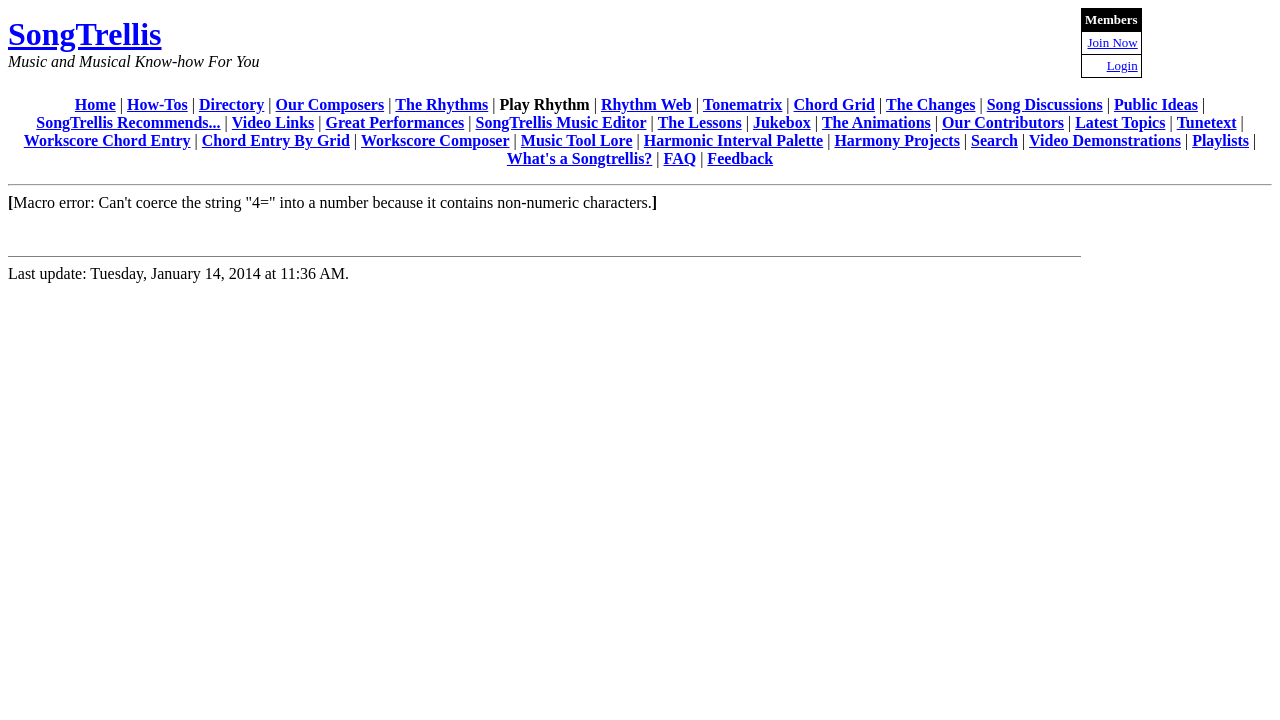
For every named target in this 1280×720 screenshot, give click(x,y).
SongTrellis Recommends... (128, 122)
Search (994, 140)
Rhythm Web (646, 104)
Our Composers (330, 104)
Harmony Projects (896, 140)
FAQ (680, 158)
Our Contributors (1003, 122)
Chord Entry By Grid (276, 140)
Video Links (273, 122)
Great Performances (395, 122)
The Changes (930, 104)
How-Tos (157, 104)
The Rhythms (441, 104)
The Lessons (700, 122)
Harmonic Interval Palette (734, 140)
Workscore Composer (435, 140)
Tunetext (1207, 122)
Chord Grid (834, 104)
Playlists (1220, 140)
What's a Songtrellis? (580, 158)
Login (1122, 65)
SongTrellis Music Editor (561, 122)
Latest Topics (1120, 122)
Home (95, 104)
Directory (231, 104)
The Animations (876, 122)
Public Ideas (1156, 104)
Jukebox (782, 122)
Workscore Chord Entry (107, 140)
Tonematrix (742, 104)
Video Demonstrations (1105, 140)
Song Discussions (1045, 104)
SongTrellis (85, 34)
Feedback (740, 158)
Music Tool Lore (577, 140)
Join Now (1112, 42)
